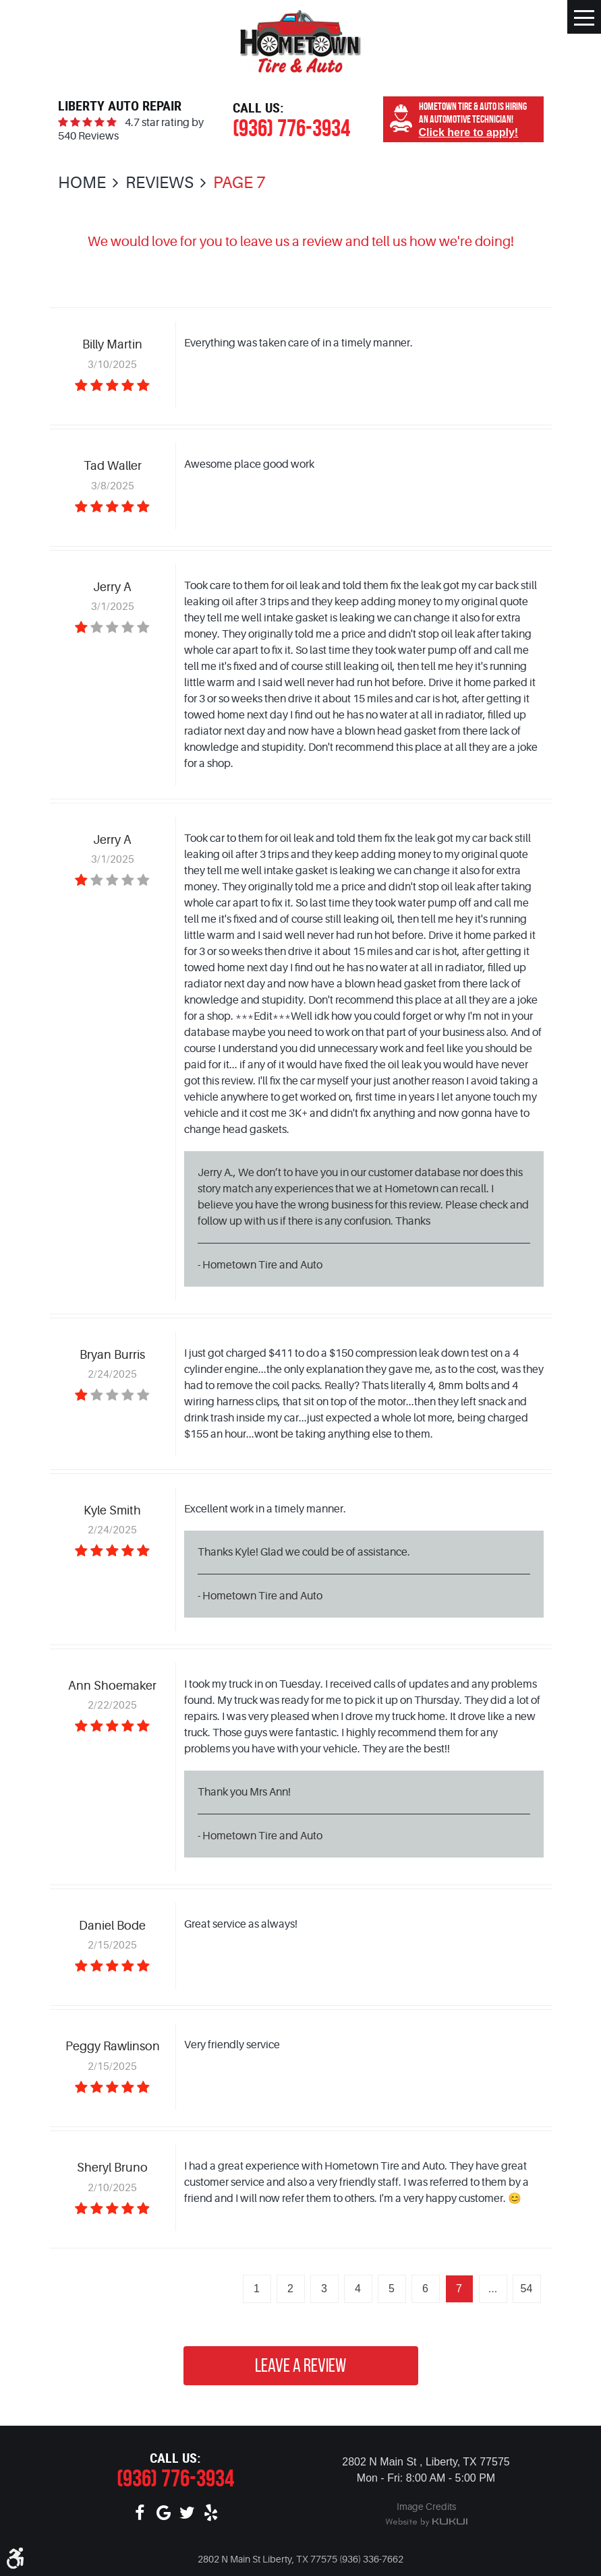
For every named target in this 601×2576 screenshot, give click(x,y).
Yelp (211, 2513)
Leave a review (300, 2365)
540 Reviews (88, 136)
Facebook (140, 2513)
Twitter (187, 2513)
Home (82, 183)
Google (163, 2513)
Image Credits (426, 2506)
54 (527, 2288)
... (492, 2288)
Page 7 (239, 183)
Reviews (159, 183)
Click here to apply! (469, 132)
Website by (426, 2522)
